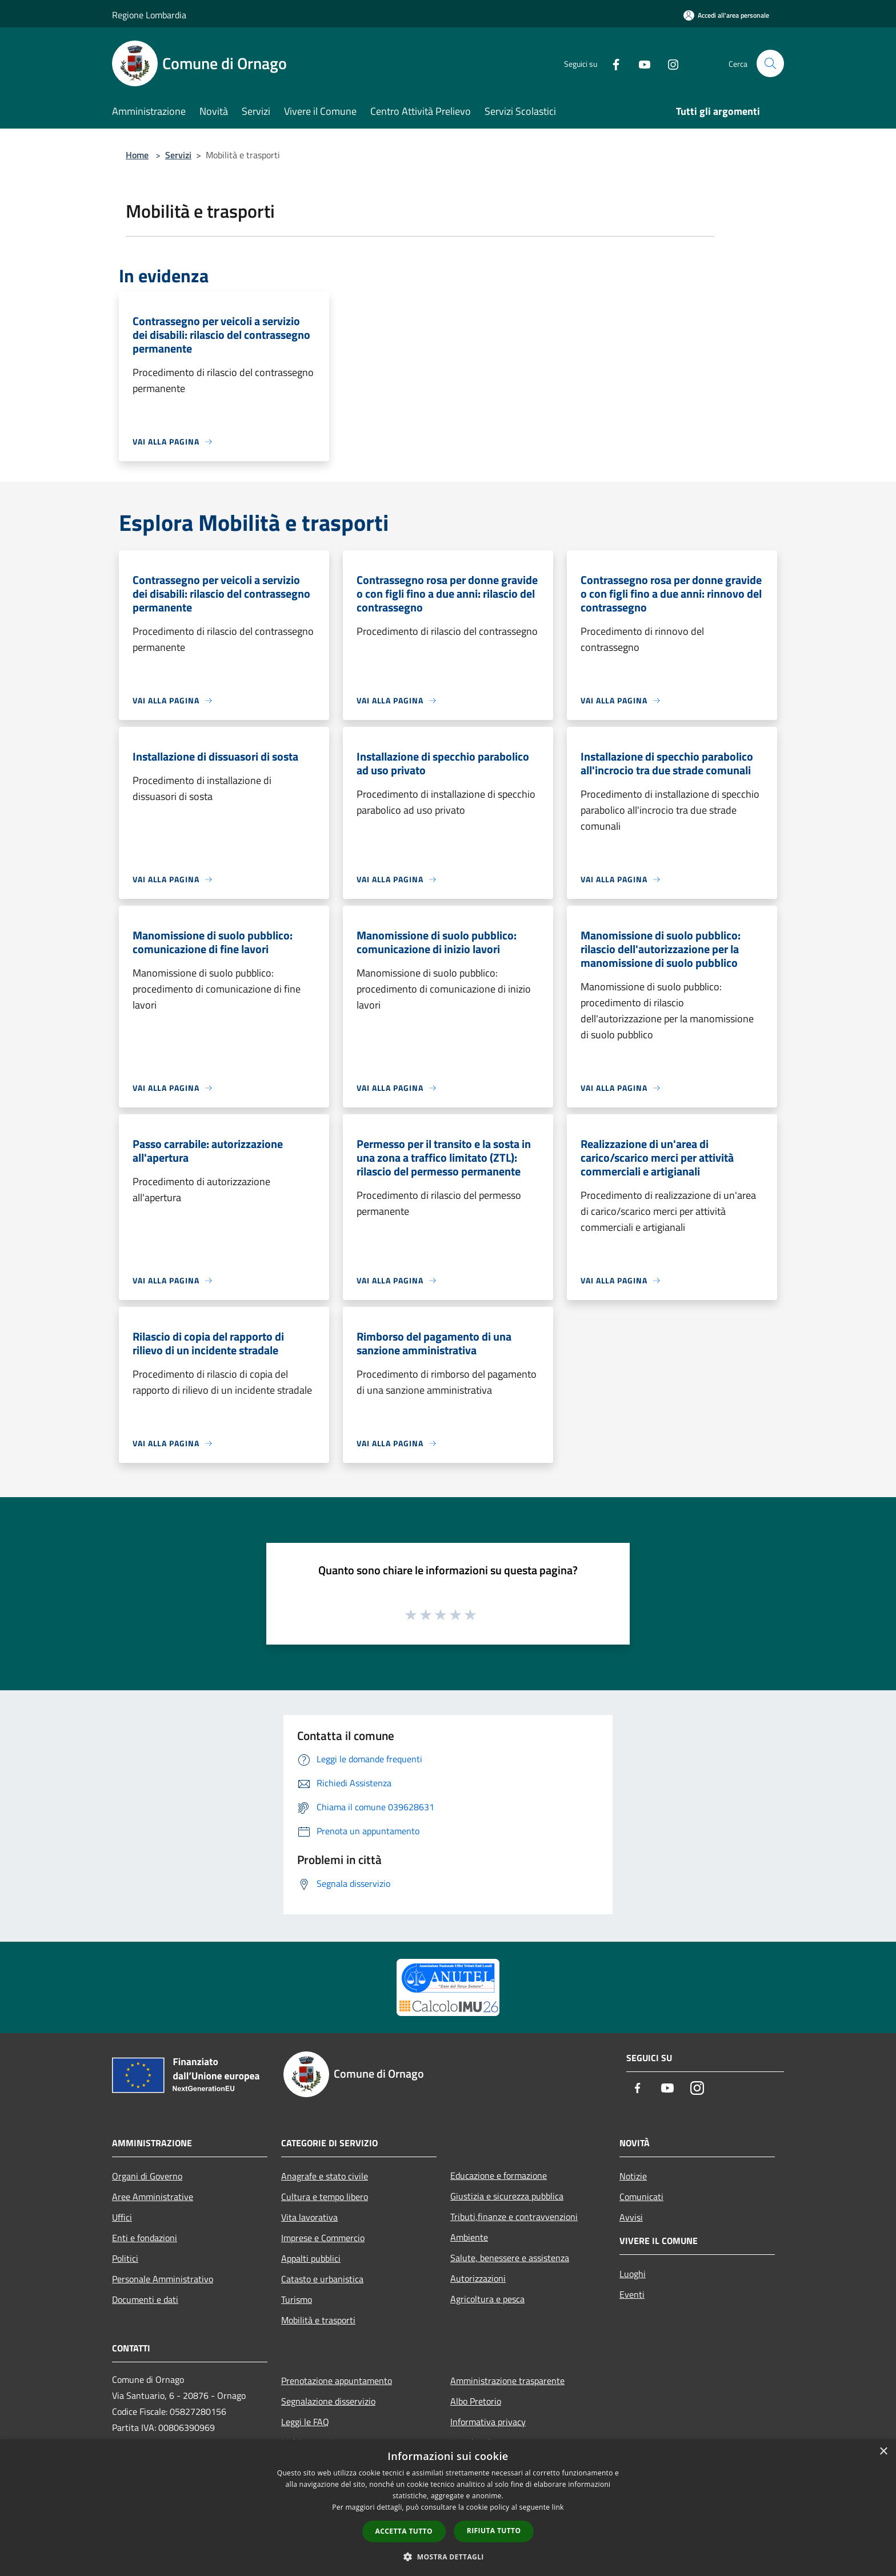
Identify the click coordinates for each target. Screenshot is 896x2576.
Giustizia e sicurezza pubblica (506, 2196)
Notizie (633, 2176)
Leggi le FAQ (305, 2422)
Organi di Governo (147, 2176)
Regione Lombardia (149, 15)
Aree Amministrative (152, 2196)
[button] (448, 2556)
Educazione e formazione (498, 2175)
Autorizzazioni (478, 2278)
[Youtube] (640, 63)
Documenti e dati (145, 2299)
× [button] (883, 2451)
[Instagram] (668, 63)
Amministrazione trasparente (507, 2380)
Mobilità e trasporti (318, 2320)
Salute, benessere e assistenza (509, 2258)
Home (137, 155)
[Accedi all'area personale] (726, 15)
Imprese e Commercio (323, 2238)
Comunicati (641, 2196)
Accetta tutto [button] (404, 2531)
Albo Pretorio (475, 2401)
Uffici (122, 2217)
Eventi (632, 2294)
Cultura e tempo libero (324, 2196)
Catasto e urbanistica (322, 2279)
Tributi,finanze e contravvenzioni (514, 2216)
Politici (125, 2258)
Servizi (178, 155)
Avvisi (631, 2217)
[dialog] (448, 2507)
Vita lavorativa (309, 2217)
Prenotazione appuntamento (336, 2380)
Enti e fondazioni (144, 2238)
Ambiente (469, 2237)
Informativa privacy (488, 2422)
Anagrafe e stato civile (324, 2176)
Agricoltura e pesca (487, 2299)
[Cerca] (770, 63)
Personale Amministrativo (162, 2279)
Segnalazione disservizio (328, 2401)
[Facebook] (611, 63)
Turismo (296, 2299)
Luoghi (632, 2274)
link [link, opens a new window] (558, 2507)
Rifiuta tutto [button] (494, 2530)
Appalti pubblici (311, 2258)
